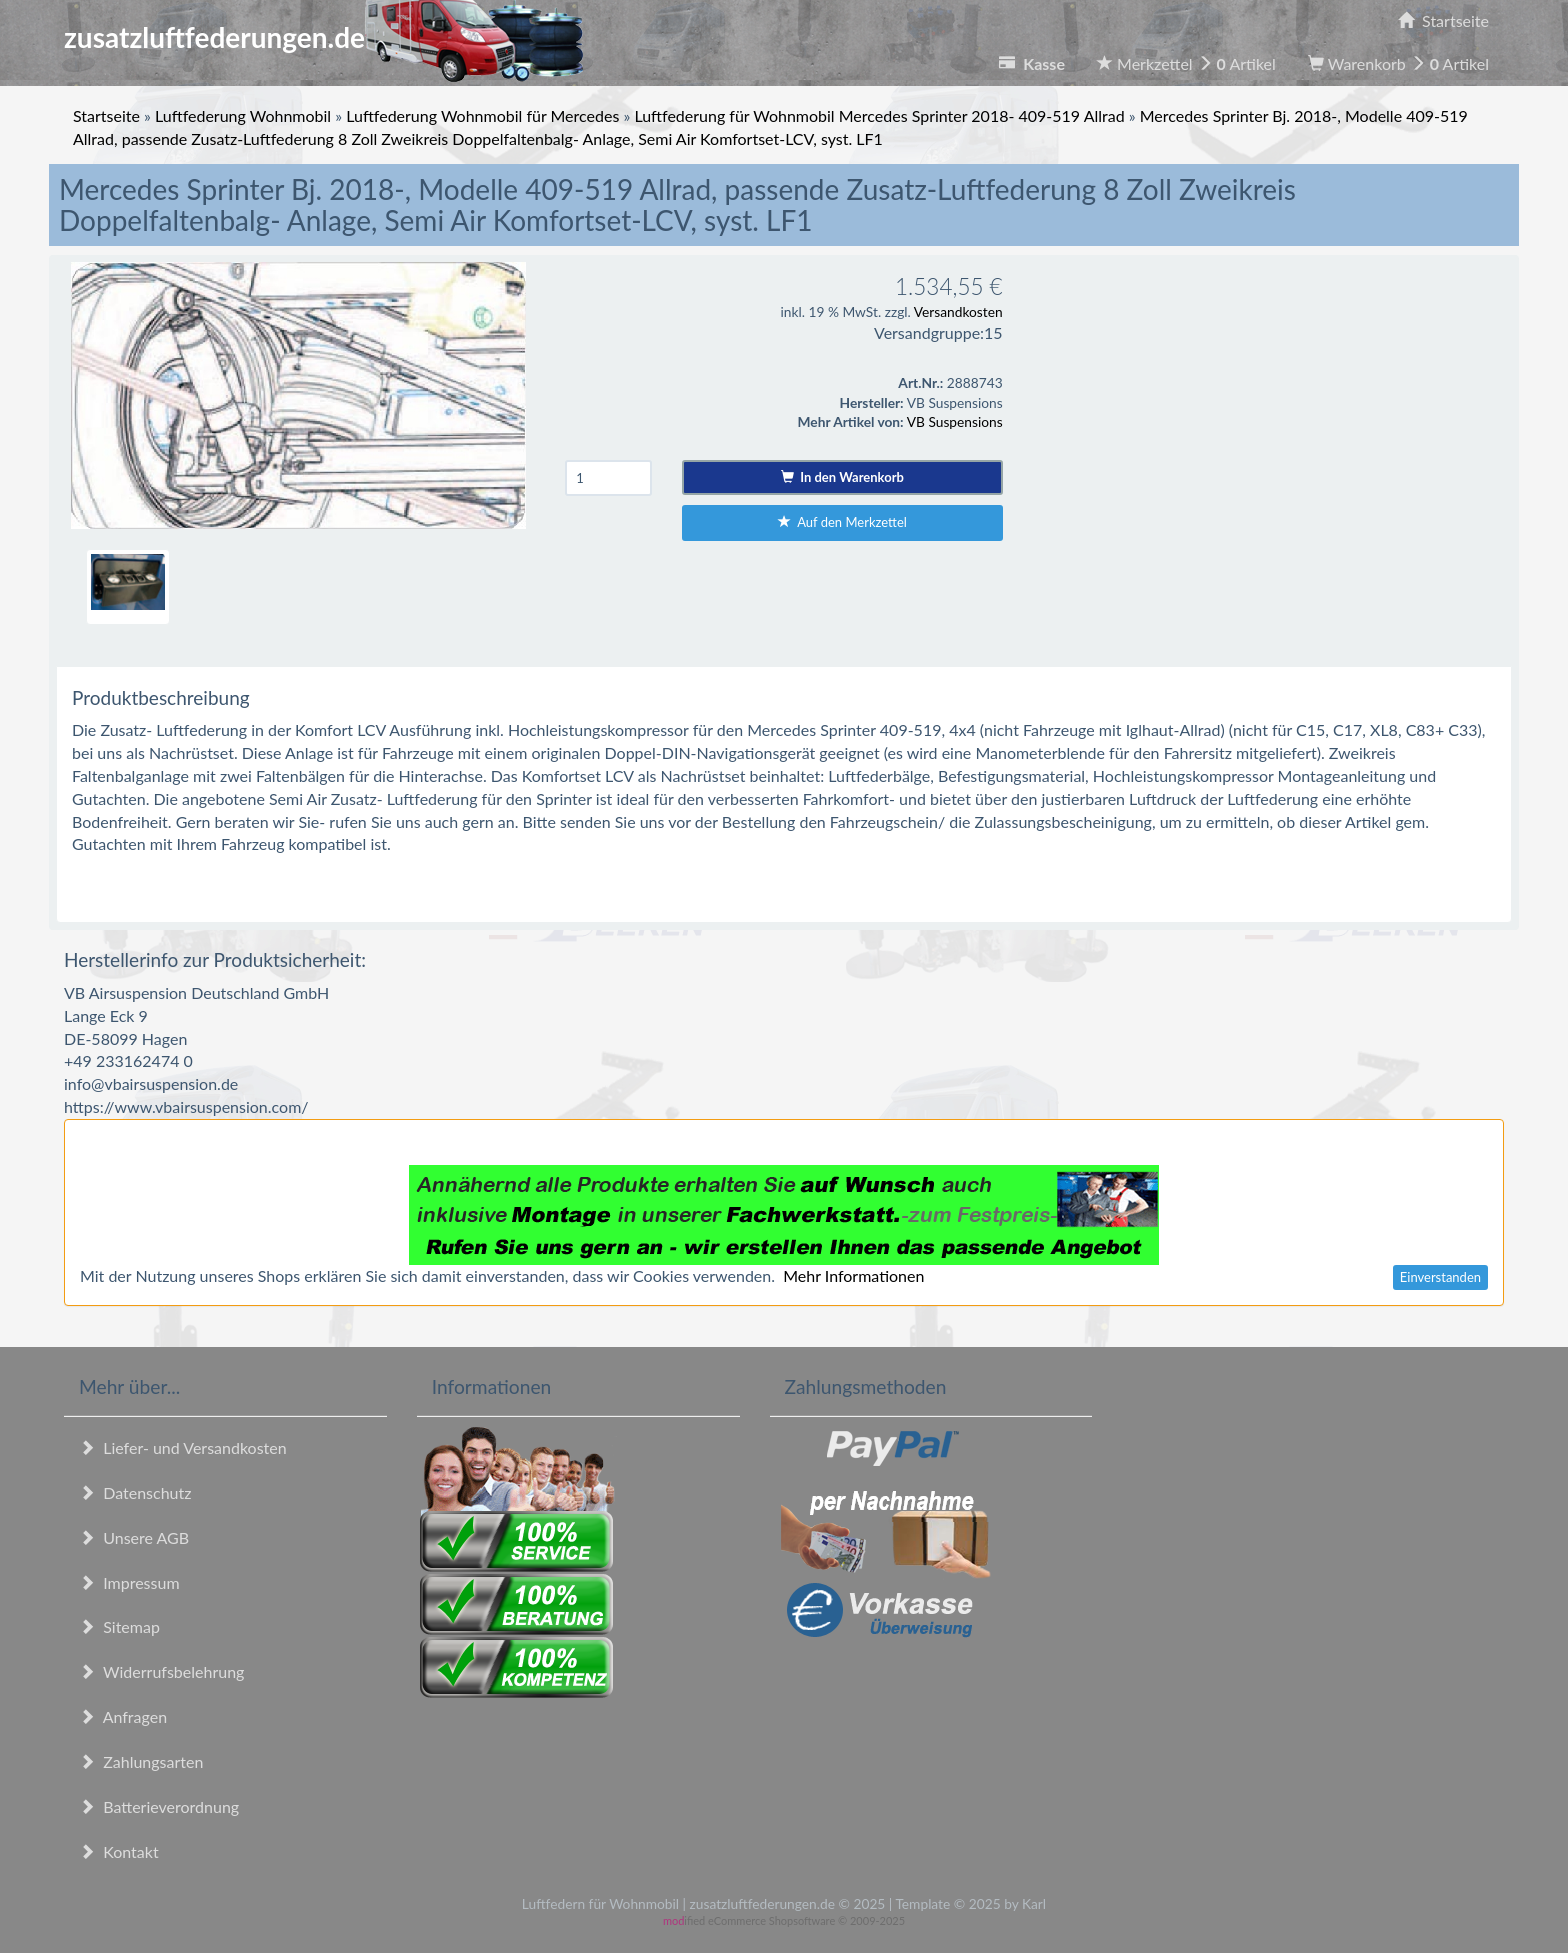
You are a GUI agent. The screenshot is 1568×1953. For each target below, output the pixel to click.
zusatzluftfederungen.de (323, 37)
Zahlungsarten (141, 1761)
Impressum (129, 1582)
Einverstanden (1440, 1277)
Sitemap (119, 1626)
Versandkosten (958, 311)
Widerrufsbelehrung (161, 1671)
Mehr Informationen (853, 1275)
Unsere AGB (134, 1537)
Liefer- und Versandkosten (183, 1447)
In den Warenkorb (842, 477)
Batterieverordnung (159, 1806)
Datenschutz (135, 1492)
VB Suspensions (955, 421)
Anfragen (123, 1716)
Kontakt (119, 1851)
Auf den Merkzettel (842, 522)
